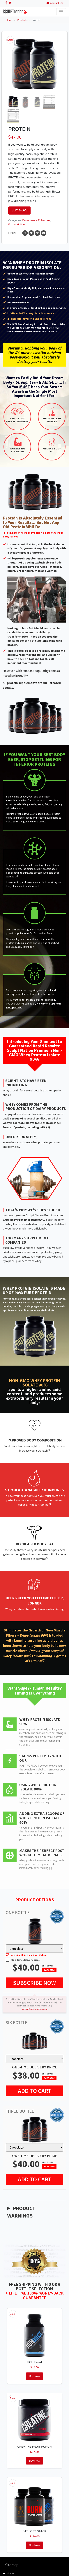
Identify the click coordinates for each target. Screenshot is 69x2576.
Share (14, 233)
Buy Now (34, 2376)
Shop (23, 224)
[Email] (43, 233)
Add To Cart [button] (34, 2090)
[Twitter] (31, 233)
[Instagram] (11, 3)
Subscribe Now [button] (34, 1982)
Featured (13, 224)
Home (9, 20)
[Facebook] (6, 3)
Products (22, 20)
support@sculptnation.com (34, 2009)
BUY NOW (19, 210)
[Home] (15, 11)
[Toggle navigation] (61, 11)
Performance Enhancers (36, 220)
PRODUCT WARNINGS (21, 2212)
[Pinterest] (37, 233)
